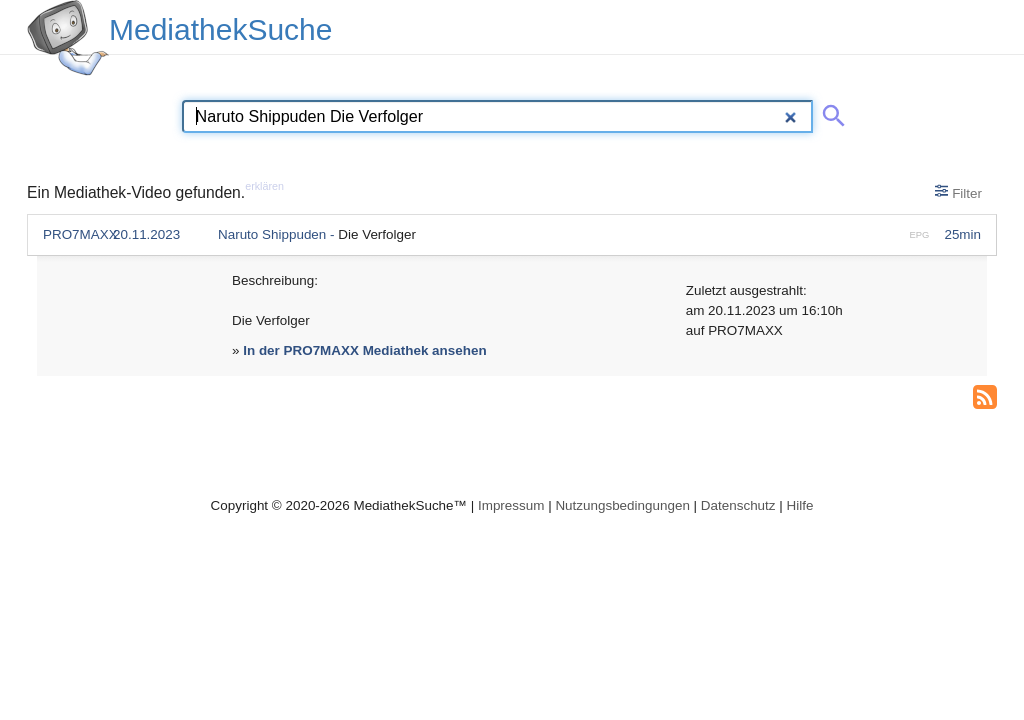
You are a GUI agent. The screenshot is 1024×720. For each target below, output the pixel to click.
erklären (264, 186)
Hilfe (800, 505)
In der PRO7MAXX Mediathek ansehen (364, 350)
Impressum (511, 505)
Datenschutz (738, 505)
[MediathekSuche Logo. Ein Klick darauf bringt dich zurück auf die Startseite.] (68, 38)
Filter (958, 192)
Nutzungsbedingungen (622, 505)
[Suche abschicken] (830, 112)
